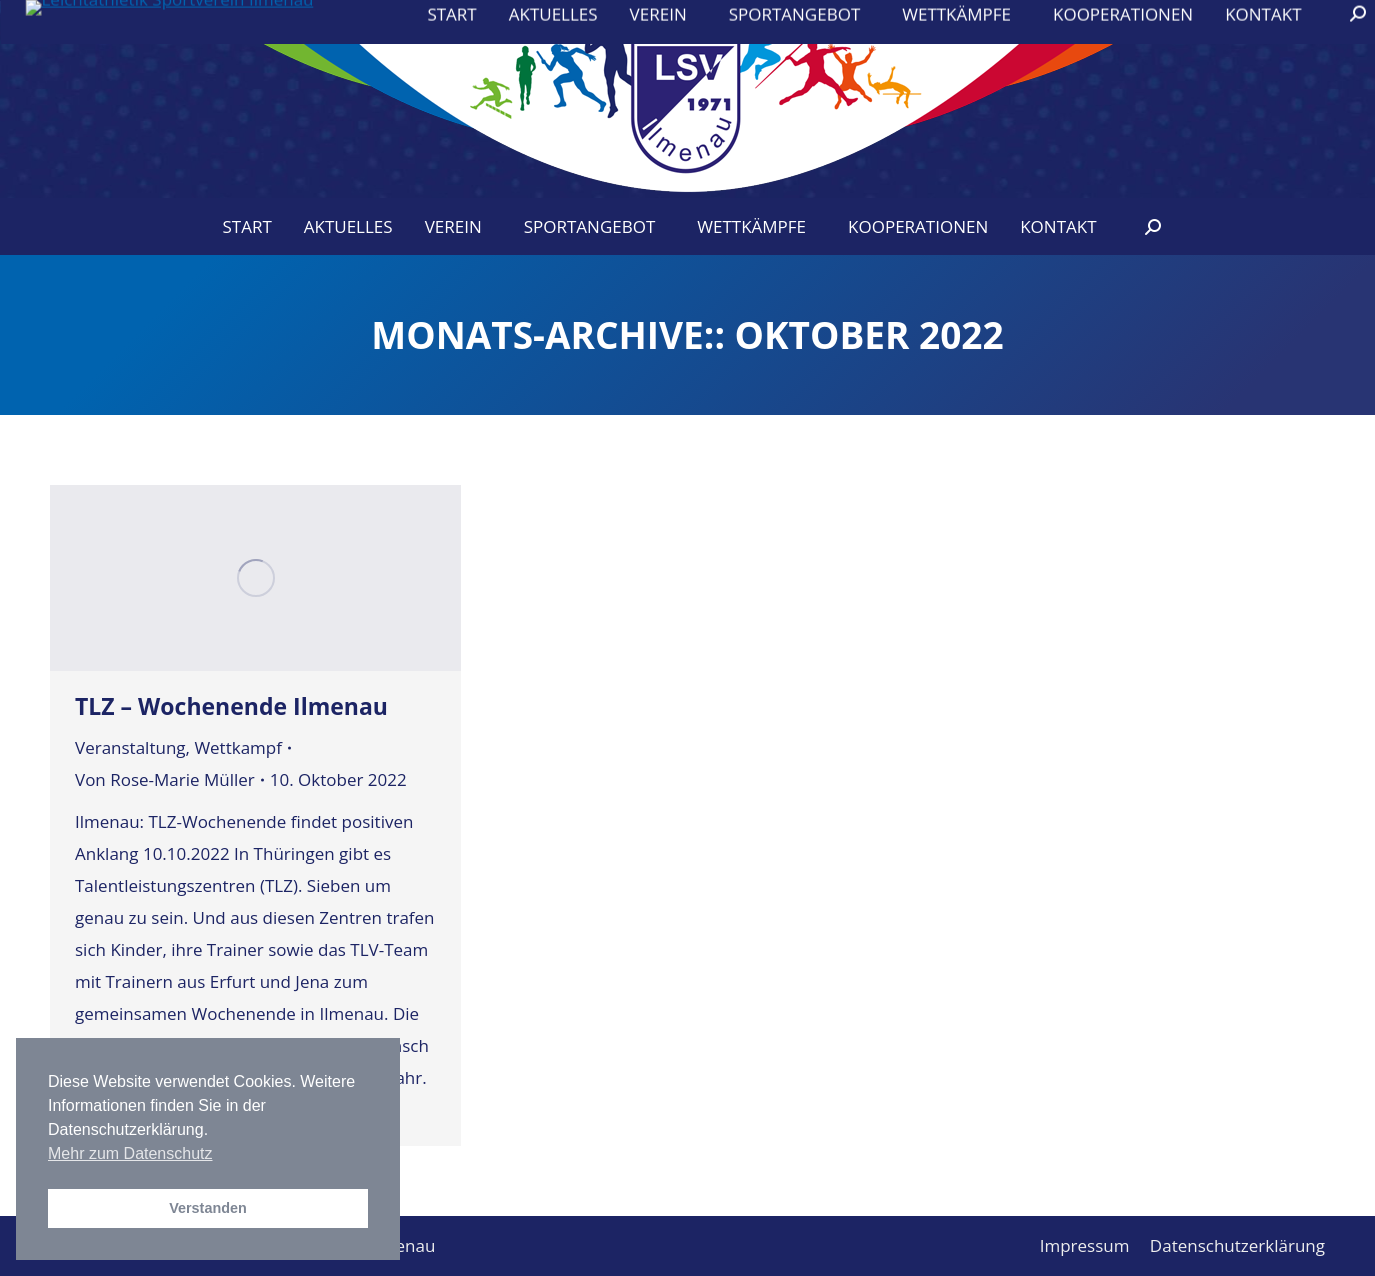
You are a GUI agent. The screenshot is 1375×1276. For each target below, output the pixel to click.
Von (165, 779)
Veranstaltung (130, 747)
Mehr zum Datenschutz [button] (130, 1153)
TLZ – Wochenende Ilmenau (231, 706)
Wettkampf (238, 747)
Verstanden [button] (208, 1208)
